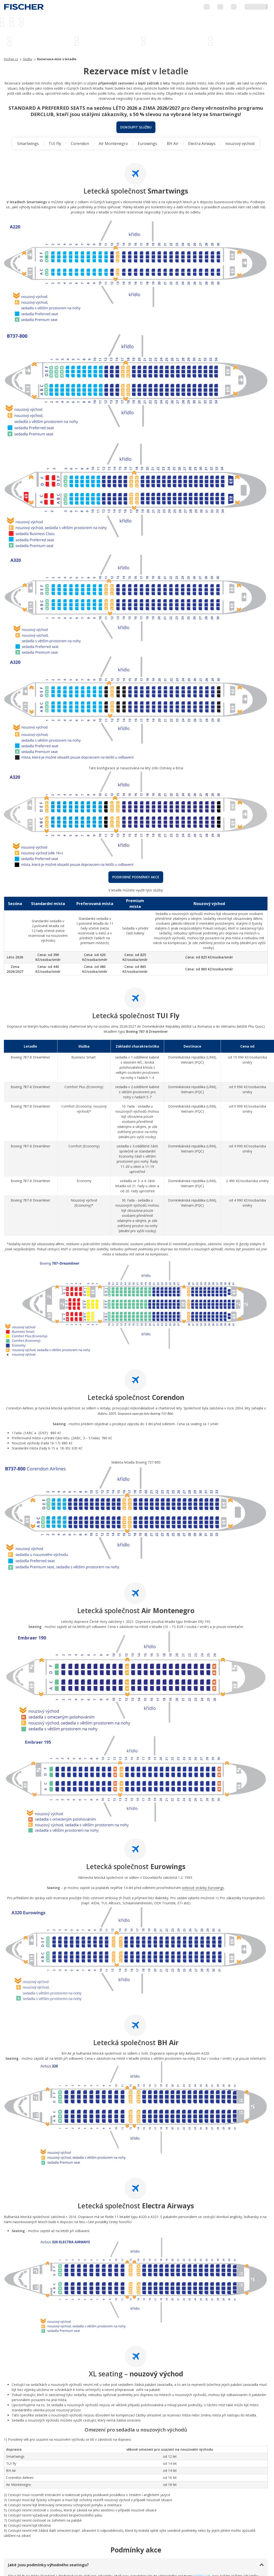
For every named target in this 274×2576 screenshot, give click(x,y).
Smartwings (28, 143)
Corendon (80, 143)
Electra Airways (202, 143)
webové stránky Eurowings (203, 1887)
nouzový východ (239, 143)
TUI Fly (54, 143)
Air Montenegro (113, 143)
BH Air (172, 143)
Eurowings (147, 143)
